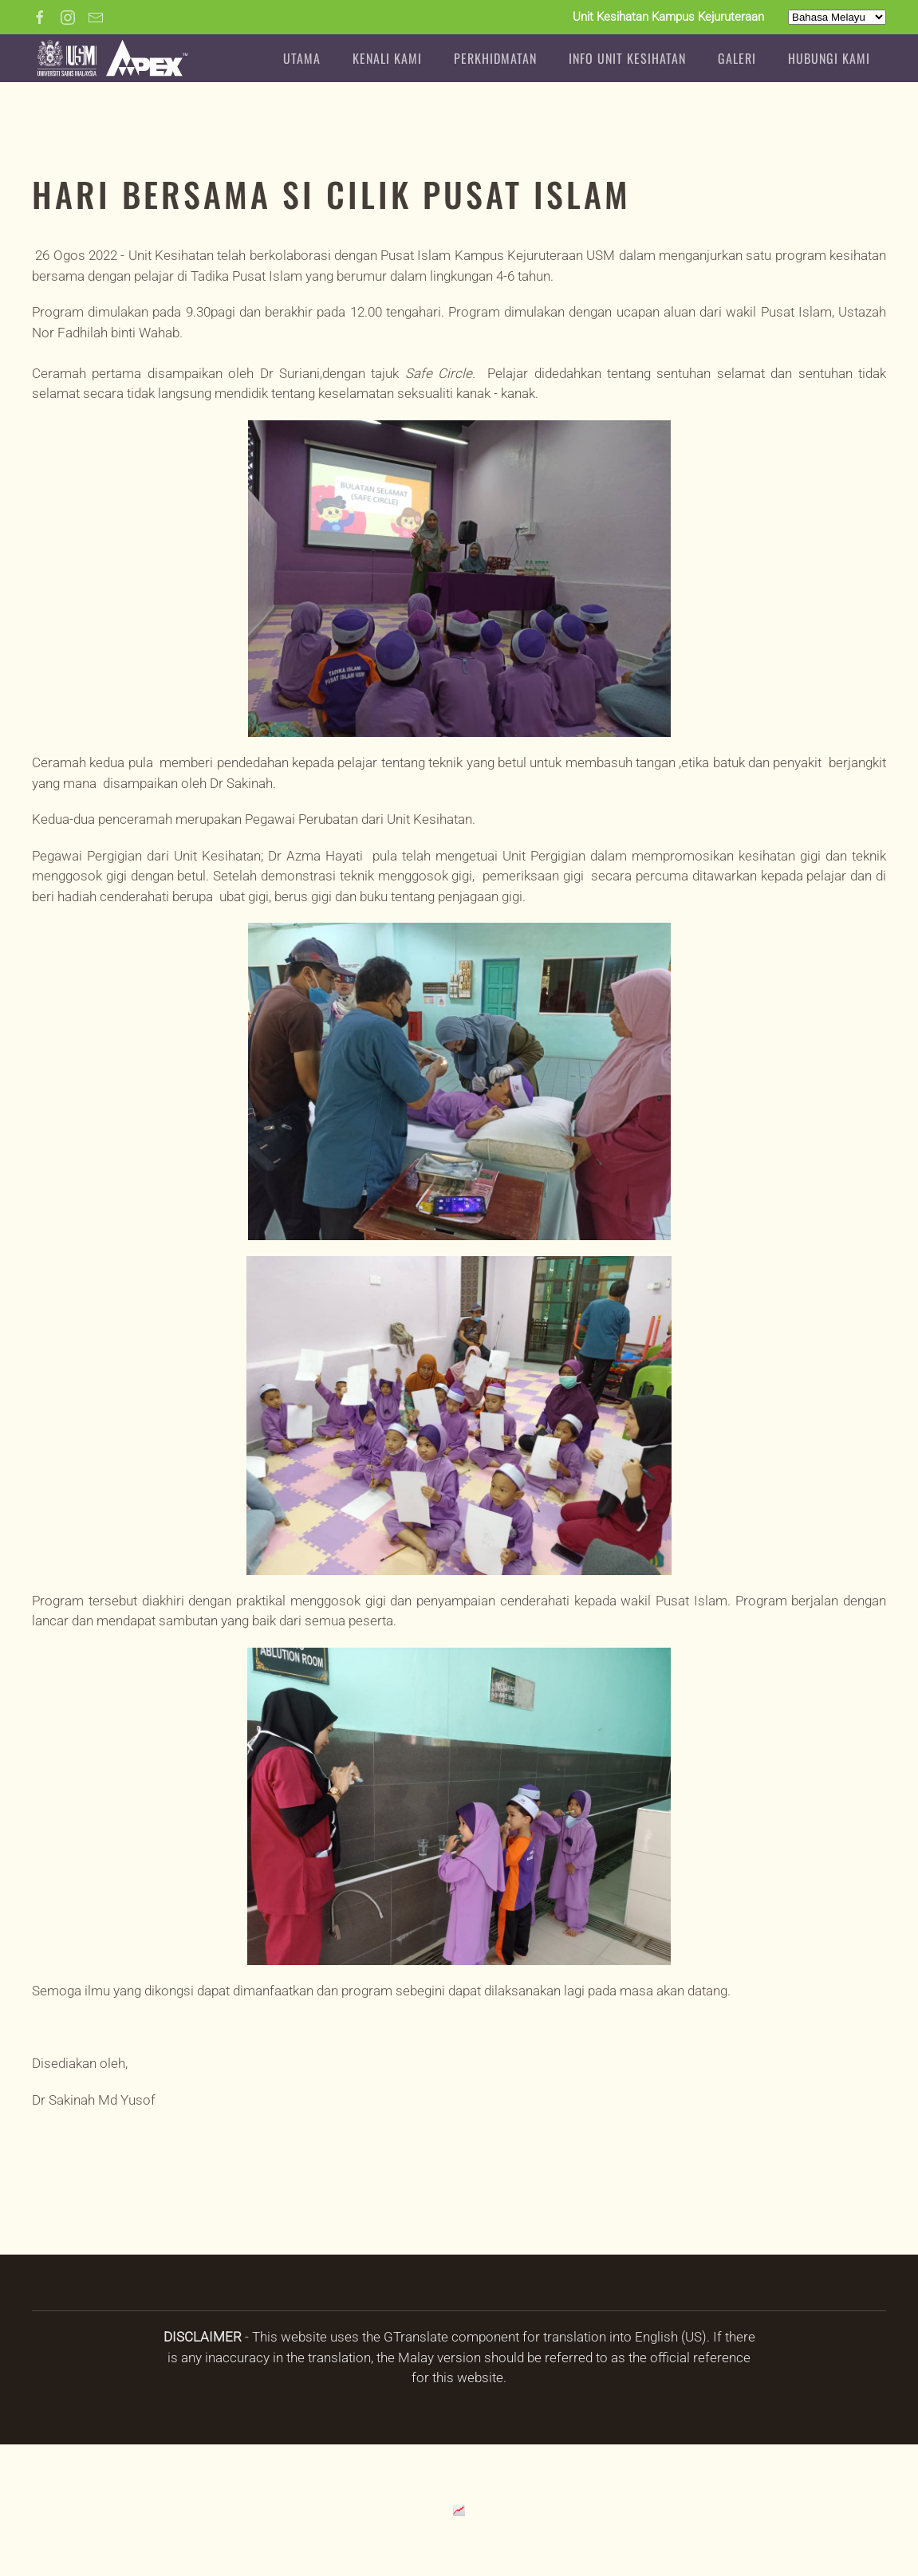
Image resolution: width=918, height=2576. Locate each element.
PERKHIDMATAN (495, 58)
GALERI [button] (737, 58)
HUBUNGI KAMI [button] (829, 58)
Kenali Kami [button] (387, 58)
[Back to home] (111, 58)
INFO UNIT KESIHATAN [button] (627, 58)
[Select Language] (837, 17)
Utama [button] (302, 58)
